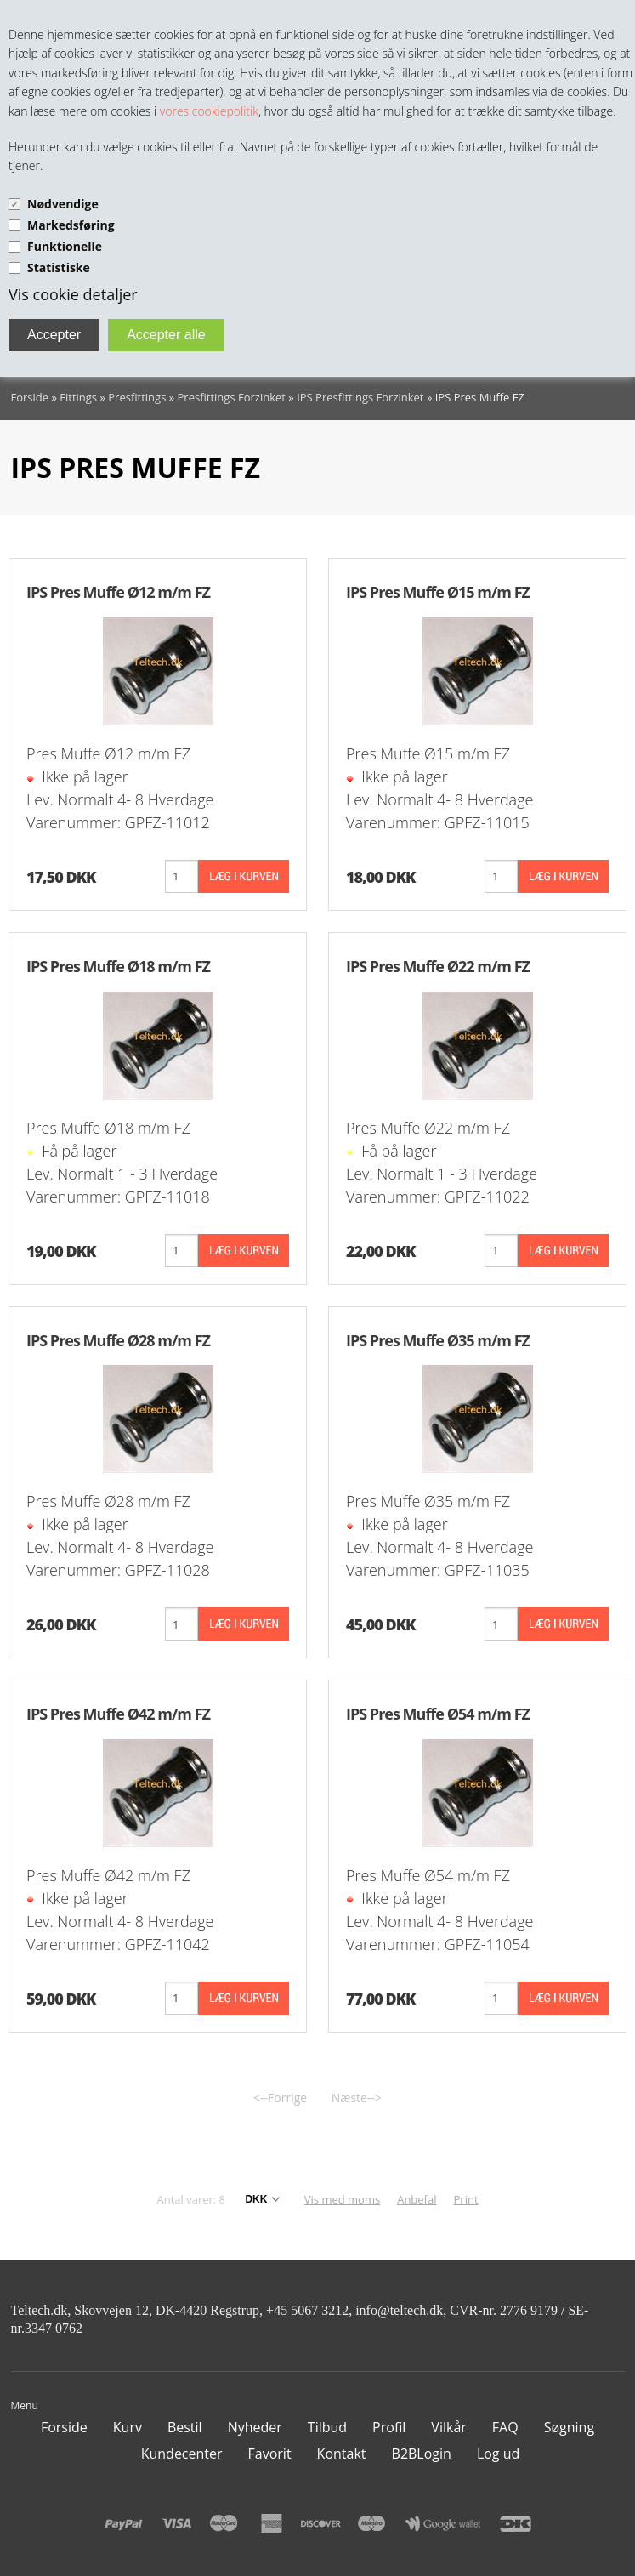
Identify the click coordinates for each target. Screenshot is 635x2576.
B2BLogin (421, 2453)
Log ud (498, 2453)
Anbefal (416, 2199)
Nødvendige (63, 204)
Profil (388, 2427)
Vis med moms (342, 2199)
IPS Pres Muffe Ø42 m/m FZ (118, 1713)
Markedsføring (71, 225)
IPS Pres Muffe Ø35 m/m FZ (438, 1340)
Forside (30, 397)
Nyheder (255, 2427)
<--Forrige (280, 2098)
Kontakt (341, 2453)
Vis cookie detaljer (73, 294)
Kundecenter (182, 2453)
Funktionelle (64, 246)
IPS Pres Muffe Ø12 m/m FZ (118, 592)
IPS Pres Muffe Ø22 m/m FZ (438, 966)
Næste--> (357, 2098)
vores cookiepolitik (209, 111)
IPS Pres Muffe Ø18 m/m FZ (118, 966)
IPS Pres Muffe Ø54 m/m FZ (438, 1713)
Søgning (569, 2427)
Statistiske (58, 267)
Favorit (270, 2453)
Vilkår (448, 2427)
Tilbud (327, 2427)
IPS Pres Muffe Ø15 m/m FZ (438, 592)
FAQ (505, 2427)
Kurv (127, 2427)
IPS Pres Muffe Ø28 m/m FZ (118, 1340)
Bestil (184, 2427)
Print (466, 2199)
